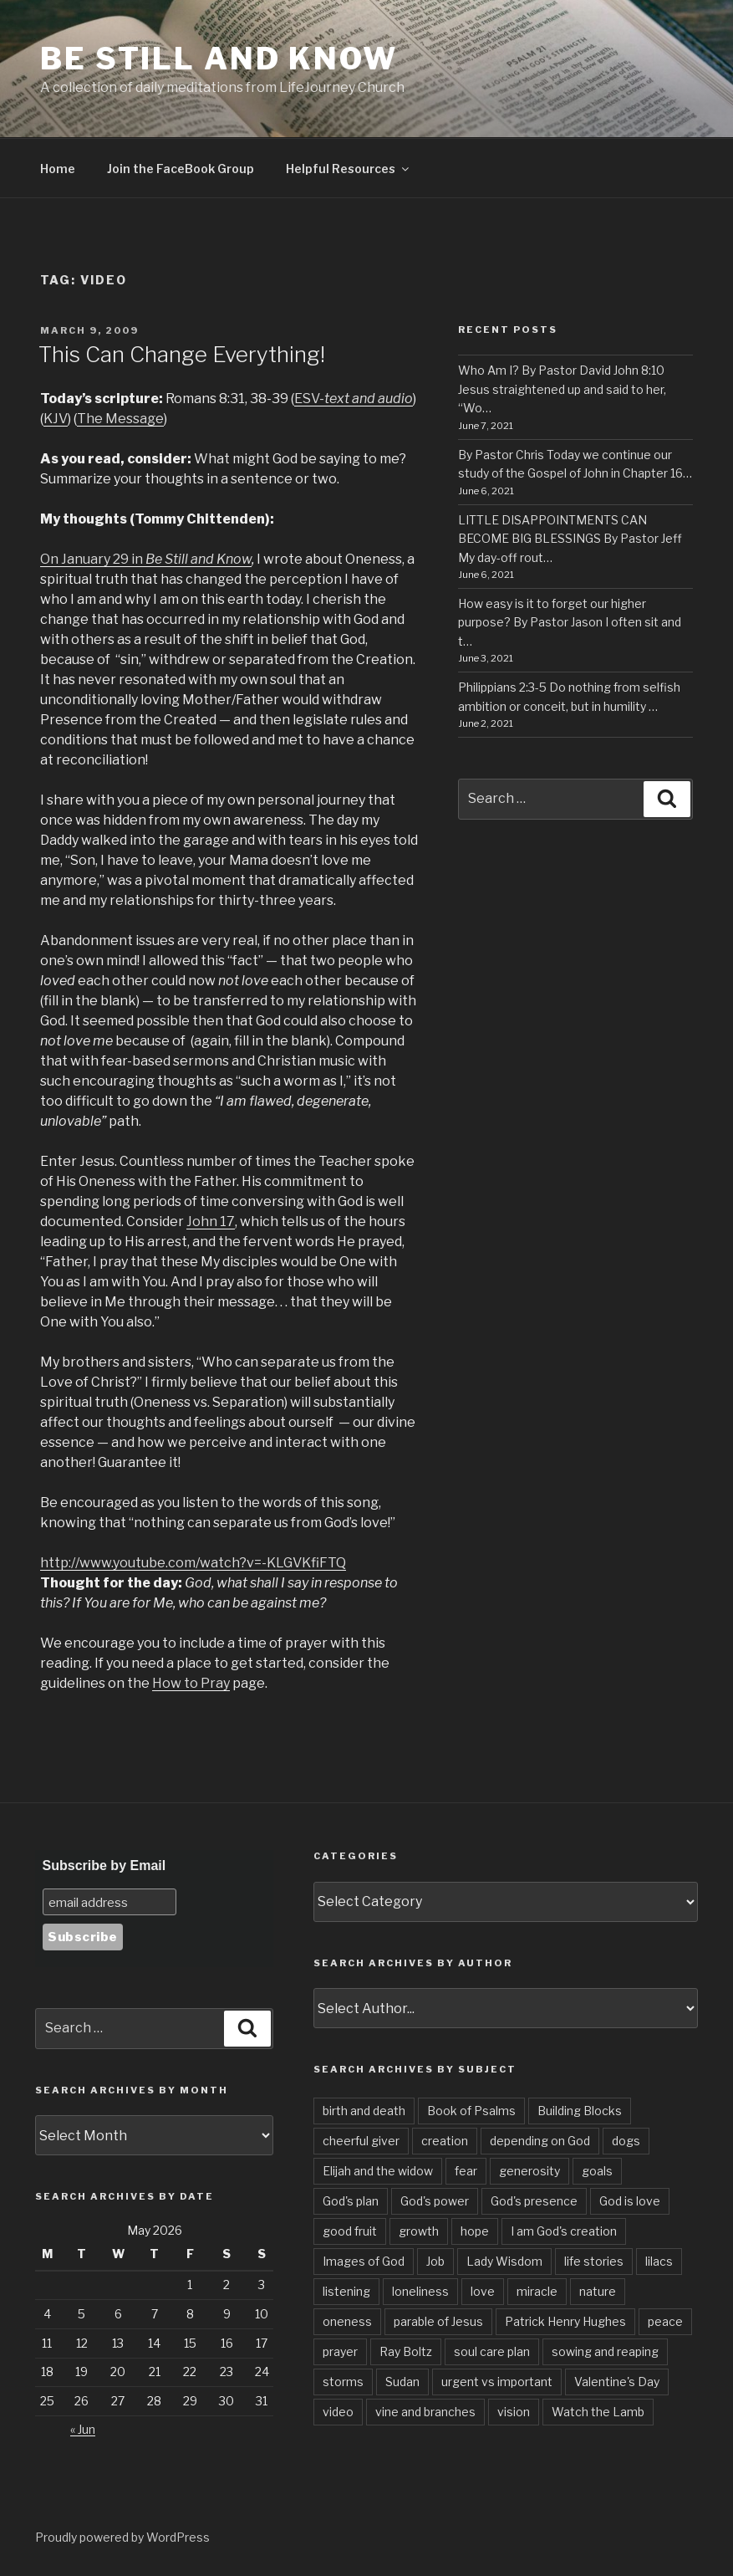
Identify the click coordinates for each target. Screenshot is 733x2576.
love (483, 2291)
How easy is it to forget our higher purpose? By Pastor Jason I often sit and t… (569, 622)
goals (597, 2171)
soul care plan (492, 2351)
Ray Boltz (405, 2351)
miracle (537, 2291)
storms (343, 2381)
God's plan (351, 2201)
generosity (529, 2171)
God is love (629, 2201)
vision (513, 2412)
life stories (594, 2261)
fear (466, 2171)
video (338, 2412)
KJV (55, 419)
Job (435, 2261)
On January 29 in (92, 559)
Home (57, 168)
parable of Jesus (438, 2321)
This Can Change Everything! (181, 354)
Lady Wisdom (504, 2261)
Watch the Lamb (598, 2412)
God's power (434, 2201)
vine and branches (425, 2412)
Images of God (364, 2261)
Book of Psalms (471, 2110)
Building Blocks (579, 2110)
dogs (626, 2141)
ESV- (353, 398)
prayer (340, 2351)
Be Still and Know (219, 58)
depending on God (540, 2141)
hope (475, 2231)
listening (346, 2291)
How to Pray (191, 1683)
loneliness (420, 2291)
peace (665, 2321)
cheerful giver (361, 2141)
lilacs (659, 2261)
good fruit (350, 2231)
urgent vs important (496, 2381)
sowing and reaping (605, 2351)
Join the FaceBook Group (180, 168)
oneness (347, 2321)
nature (597, 2291)
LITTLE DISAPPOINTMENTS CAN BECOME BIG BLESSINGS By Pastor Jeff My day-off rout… (570, 539)
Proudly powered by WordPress (122, 2537)
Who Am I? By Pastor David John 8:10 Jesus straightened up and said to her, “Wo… (562, 389)
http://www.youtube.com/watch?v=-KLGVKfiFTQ (193, 1563)
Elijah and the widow (378, 2171)
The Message (120, 419)
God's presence (534, 2201)
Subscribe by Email (104, 1865)
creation (444, 2141)
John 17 (210, 1221)
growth (419, 2231)
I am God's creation (564, 2231)
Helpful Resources (348, 168)
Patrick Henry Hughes (565, 2321)
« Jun (82, 2429)
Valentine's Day (616, 2381)
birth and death (364, 2110)
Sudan (402, 2381)
